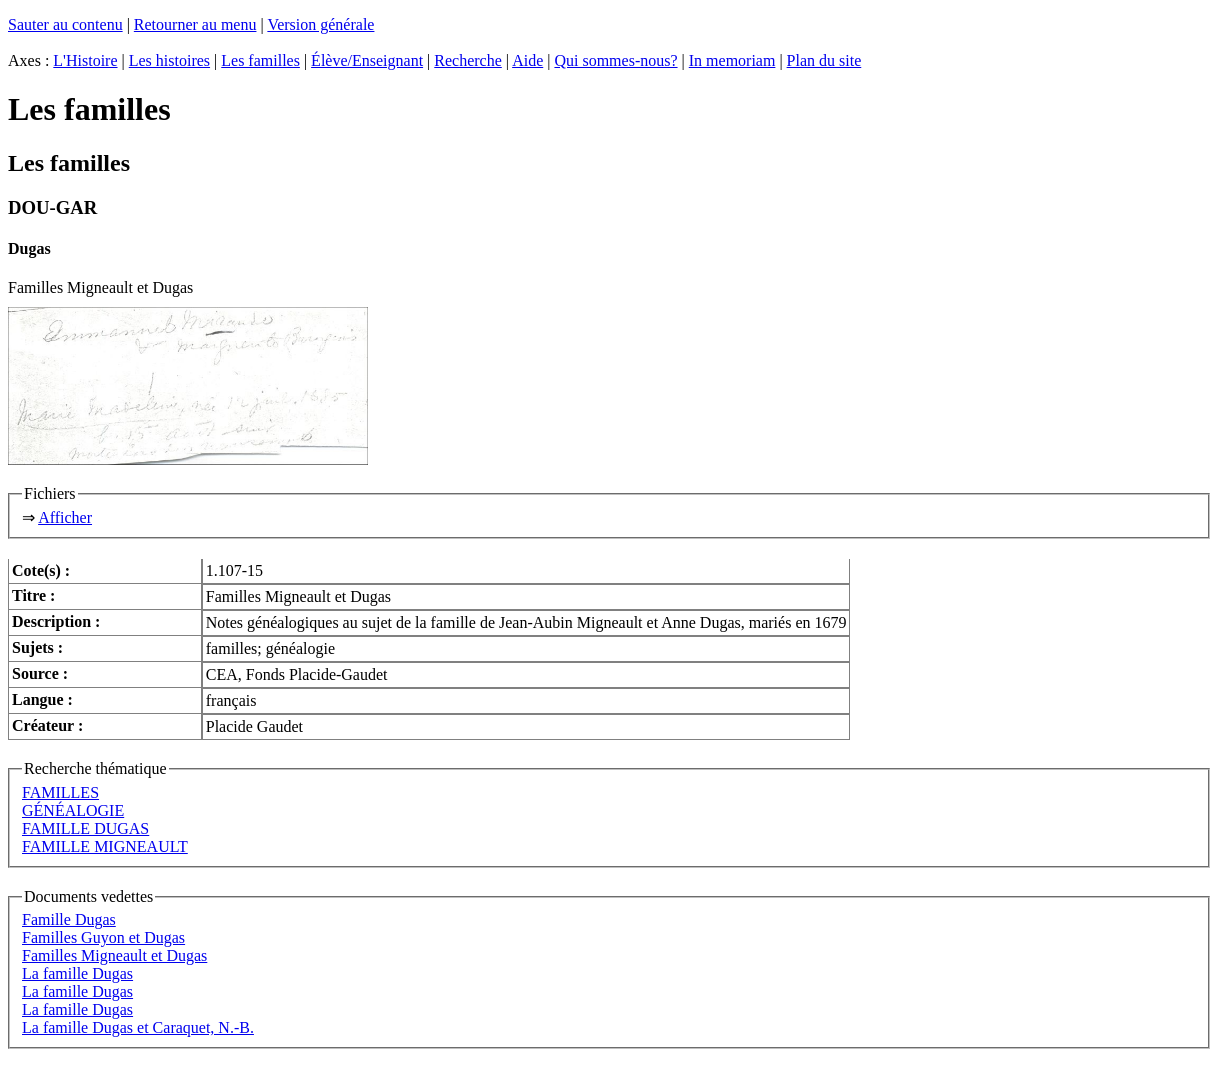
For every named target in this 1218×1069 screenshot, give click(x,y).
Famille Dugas (69, 919)
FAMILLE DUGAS (85, 828)
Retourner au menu (195, 24)
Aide (527, 60)
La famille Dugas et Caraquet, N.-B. (138, 1027)
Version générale (320, 24)
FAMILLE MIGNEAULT (105, 846)
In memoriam (732, 60)
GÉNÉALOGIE (73, 810)
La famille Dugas (77, 973)
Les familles (260, 60)
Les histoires (169, 60)
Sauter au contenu (65, 24)
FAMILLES (60, 792)
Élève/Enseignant (367, 60)
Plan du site (824, 60)
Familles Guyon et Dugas (103, 937)
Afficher (65, 517)
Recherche (468, 60)
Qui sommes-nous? (615, 60)
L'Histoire (85, 60)
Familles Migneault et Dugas (114, 955)
